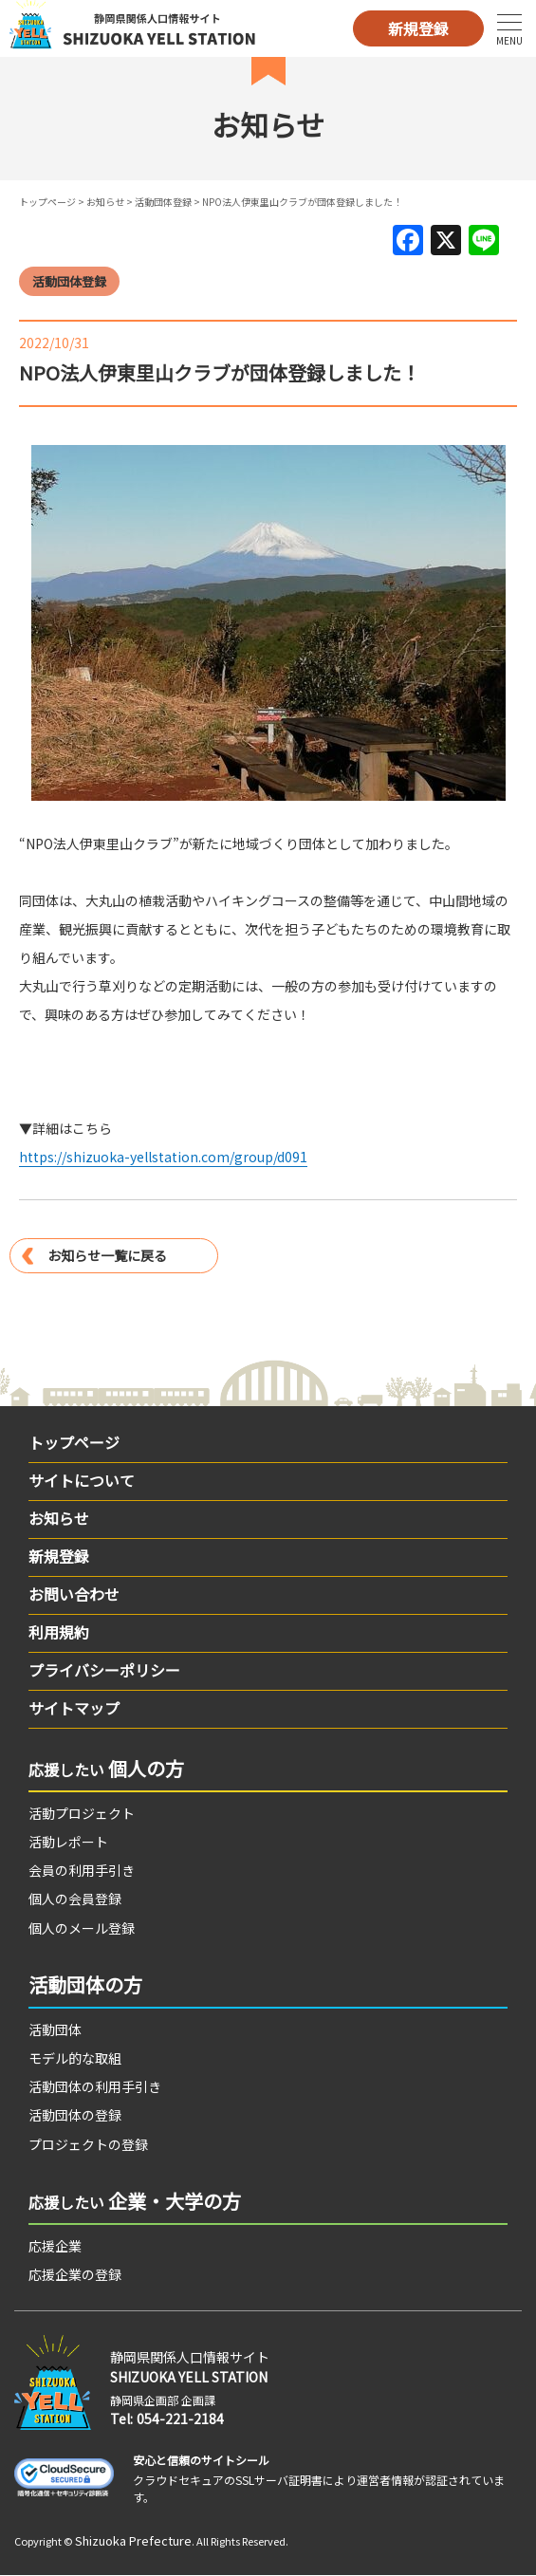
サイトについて (81, 1480)
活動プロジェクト (81, 1813)
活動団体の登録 (74, 2114)
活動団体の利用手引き (94, 2086)
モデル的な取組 (74, 2057)
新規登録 (418, 28)
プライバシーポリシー (104, 1670)
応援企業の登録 (74, 2274)
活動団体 (55, 2029)
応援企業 (55, 2245)
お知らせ (105, 202)
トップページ (47, 202)
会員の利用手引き (81, 1870)
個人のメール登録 (81, 1927)
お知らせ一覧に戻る (107, 1255)
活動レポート (68, 1841)
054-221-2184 (180, 2418)
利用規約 (58, 1632)
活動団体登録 (163, 202)
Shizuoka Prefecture (133, 2540)
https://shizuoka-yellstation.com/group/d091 (163, 1156)
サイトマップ (74, 1707)
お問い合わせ (74, 1594)
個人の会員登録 (74, 1898)
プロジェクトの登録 (88, 2144)
